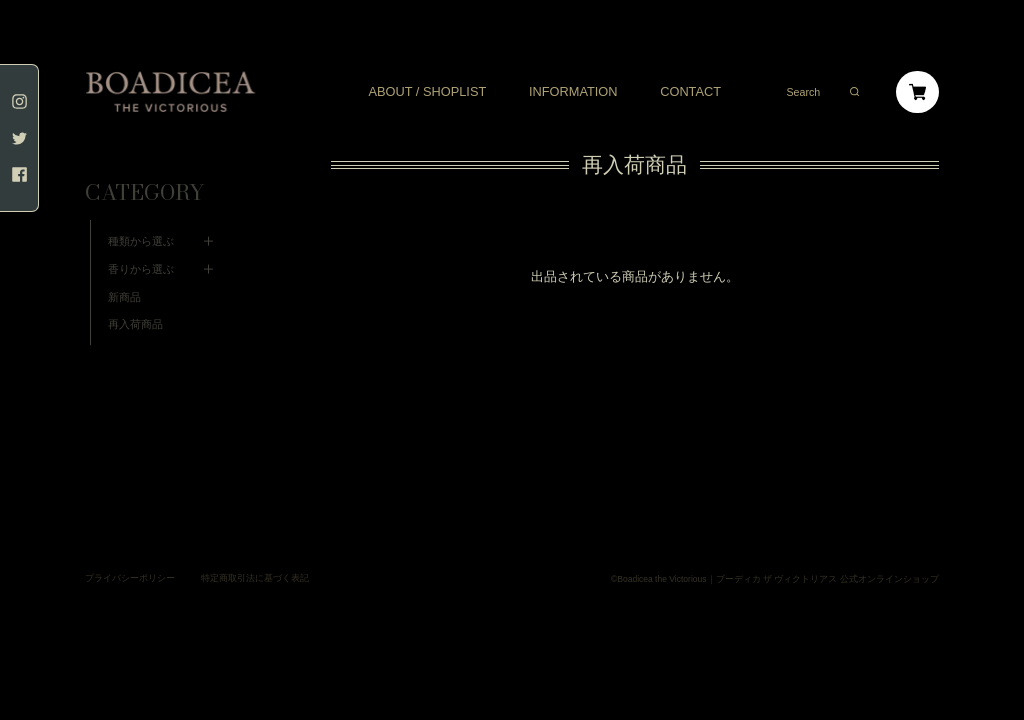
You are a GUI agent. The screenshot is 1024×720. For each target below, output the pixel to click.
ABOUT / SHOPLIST (427, 92)
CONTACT (690, 92)
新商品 (124, 267)
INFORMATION (573, 92)
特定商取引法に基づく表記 (255, 548)
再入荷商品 (135, 294)
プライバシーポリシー (130, 548)
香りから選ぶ (141, 239)
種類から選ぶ (141, 211)
